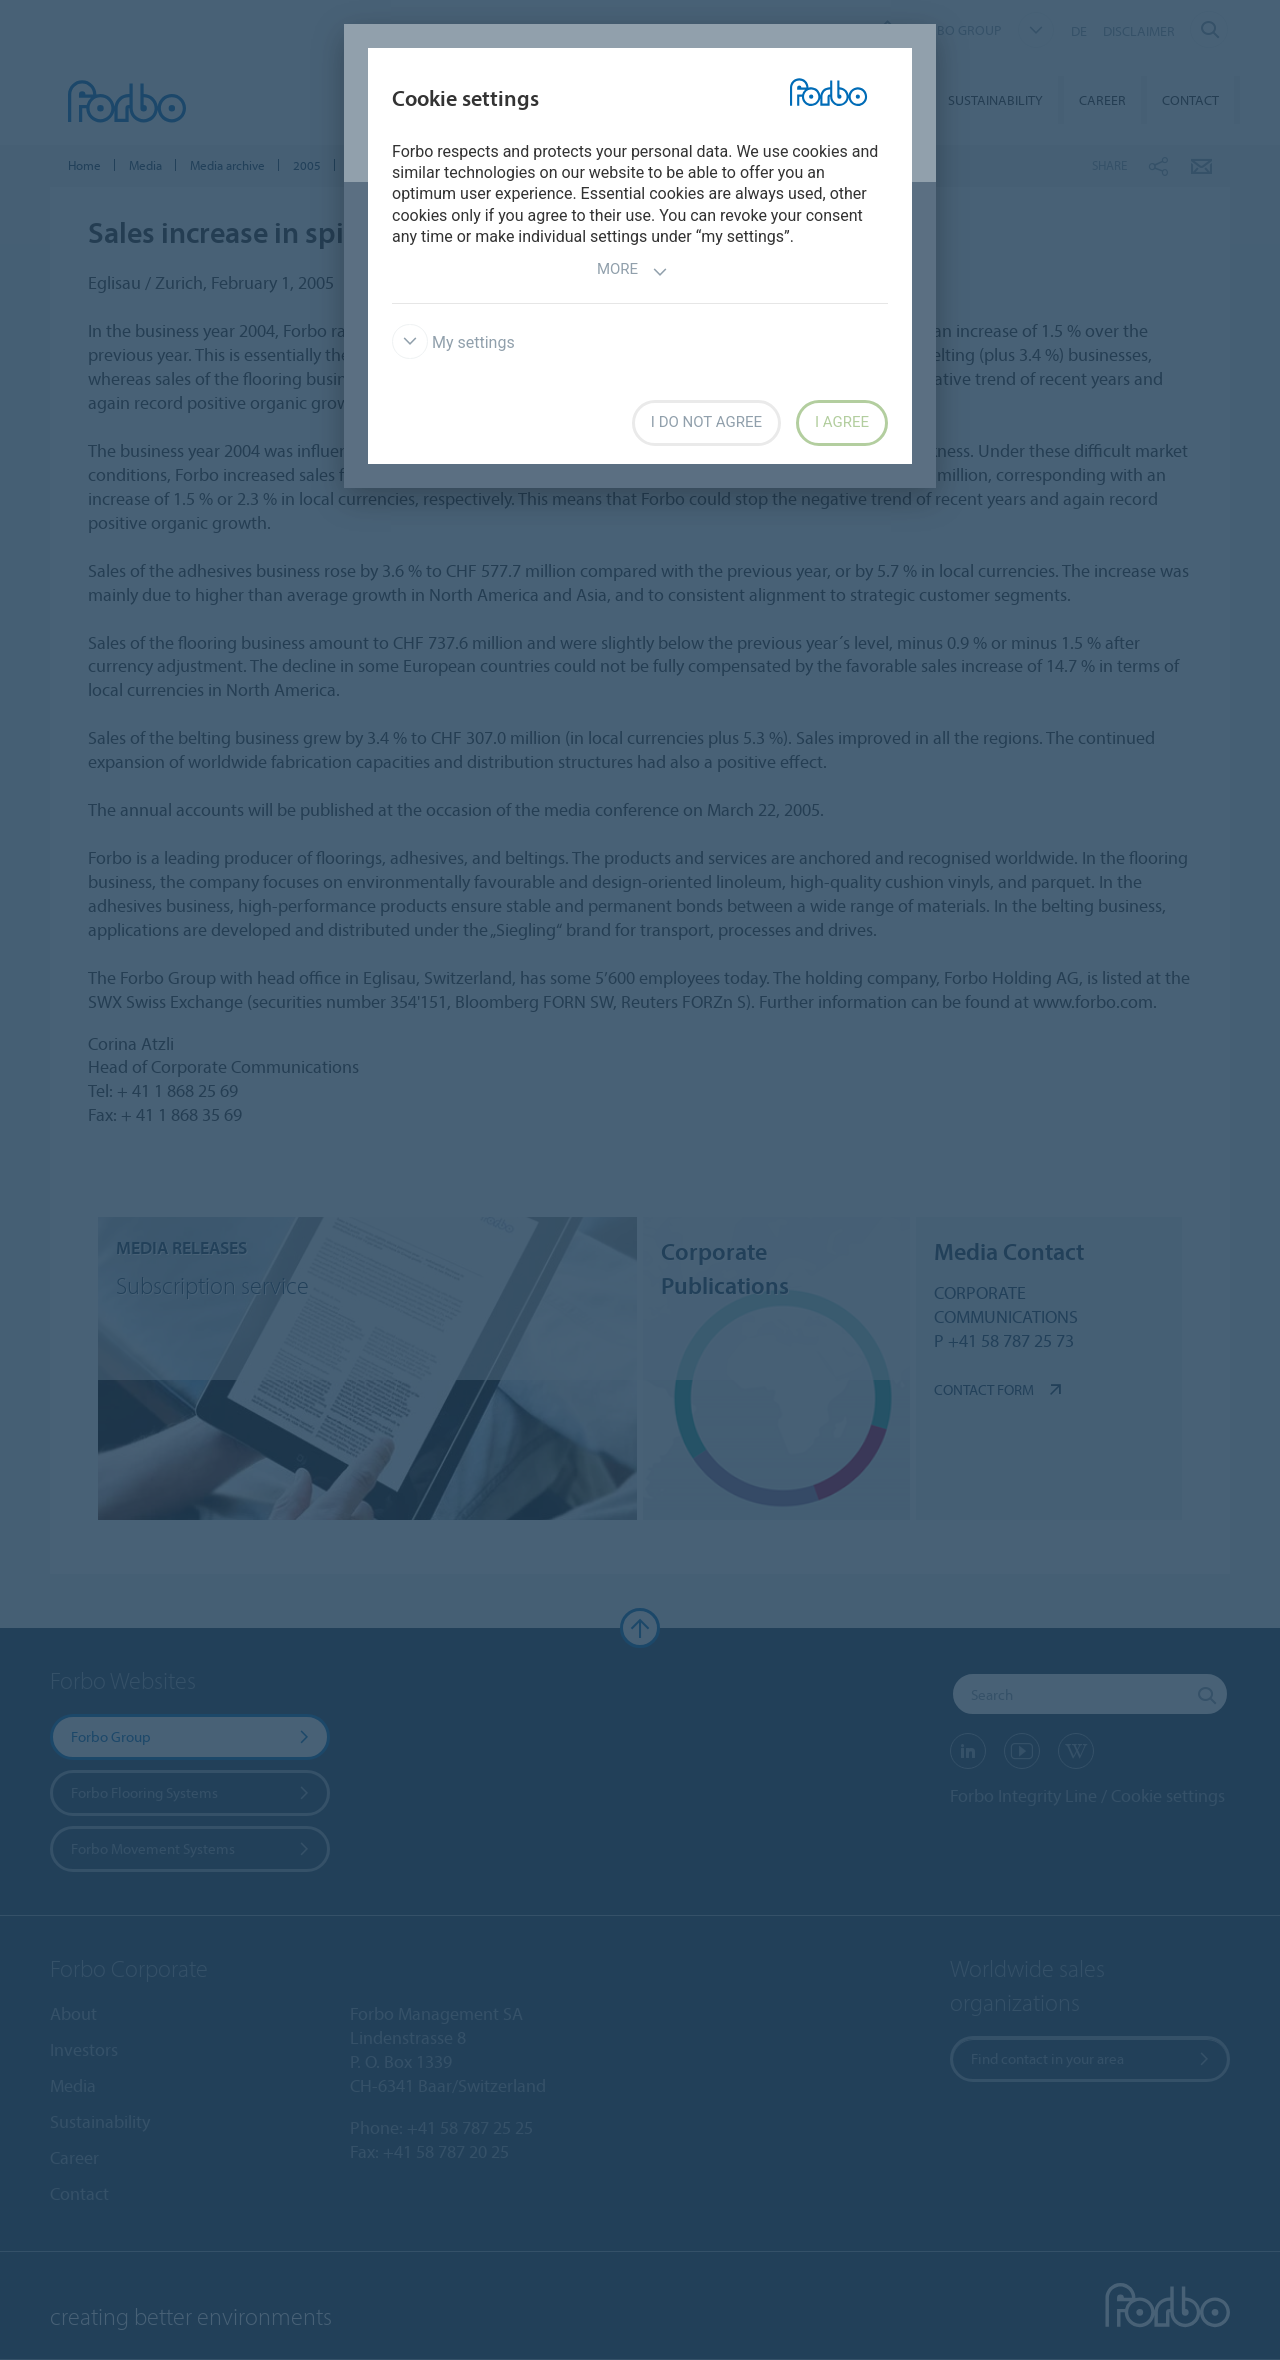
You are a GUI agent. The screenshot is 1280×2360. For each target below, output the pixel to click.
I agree (842, 422)
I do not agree (706, 422)
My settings (453, 342)
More (632, 271)
